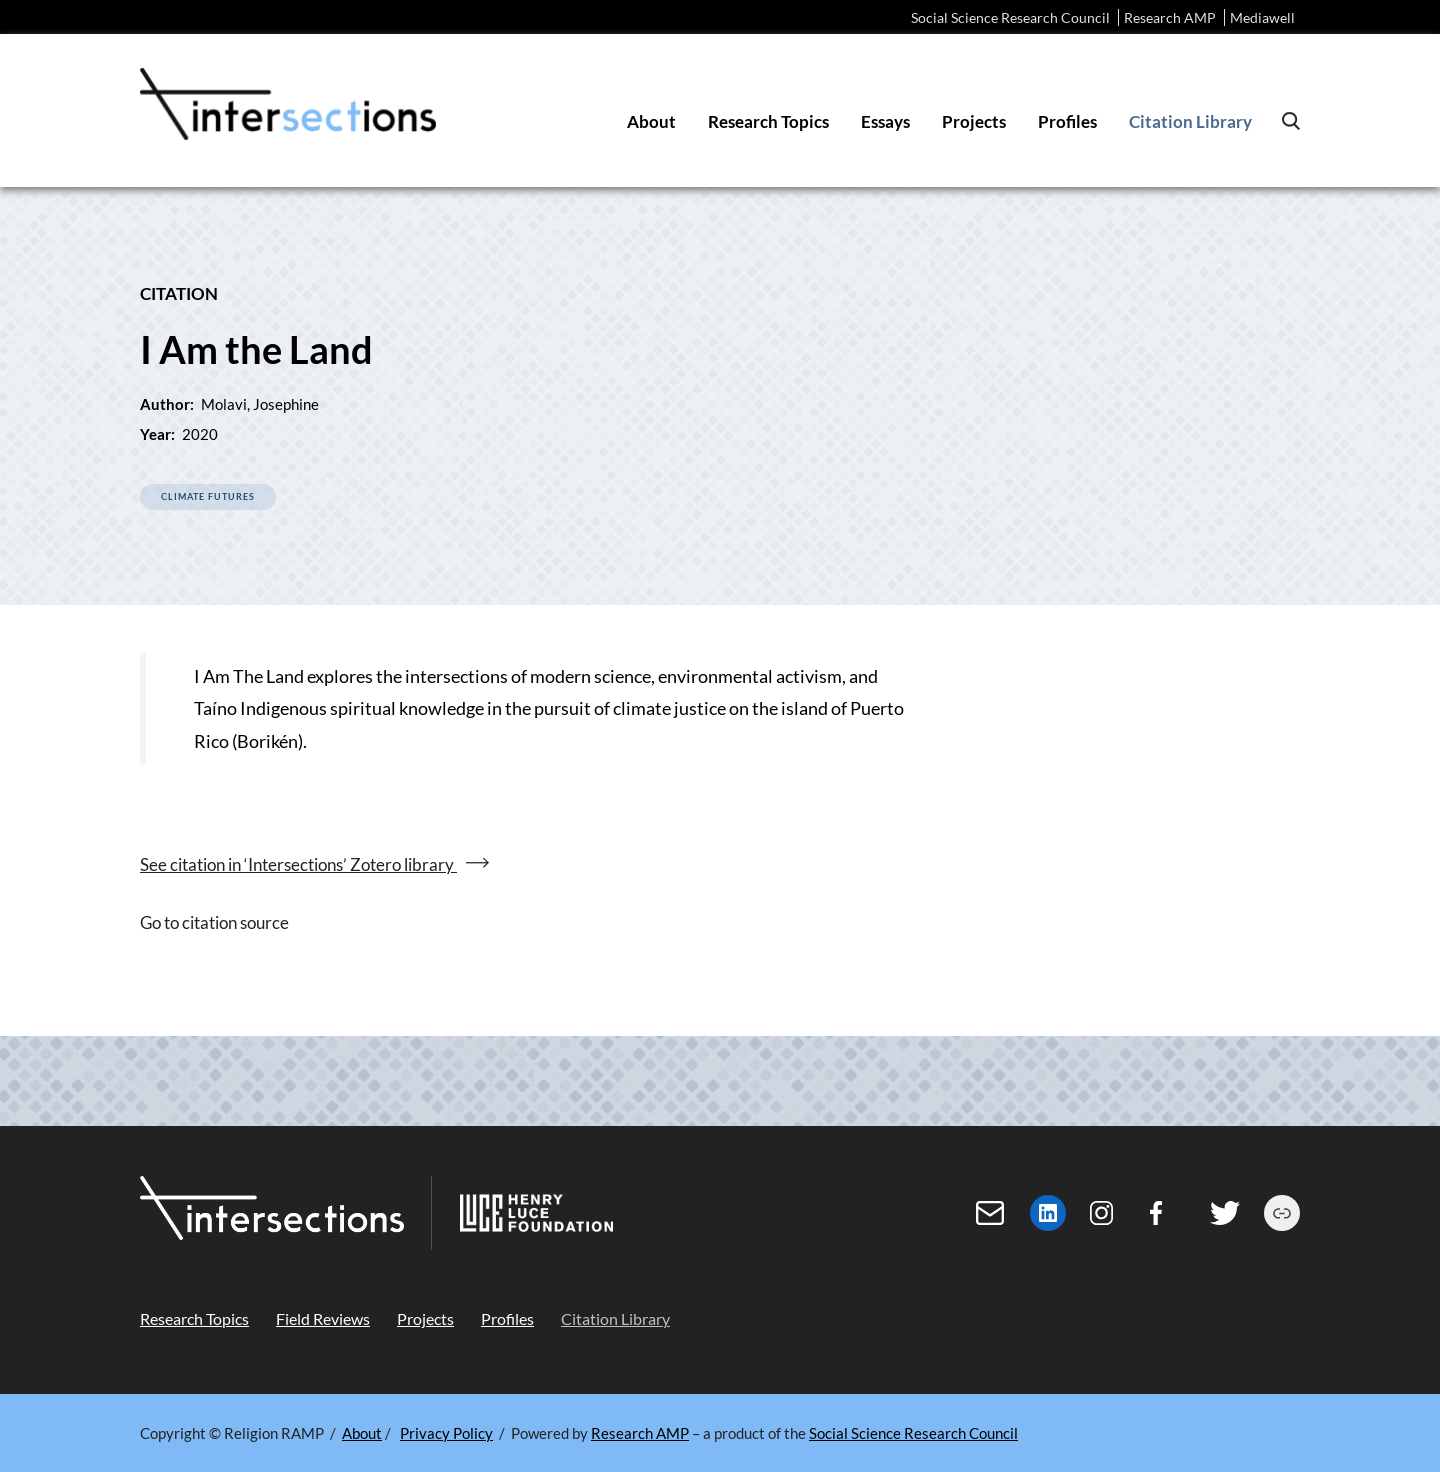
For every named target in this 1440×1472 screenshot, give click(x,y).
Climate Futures (208, 496)
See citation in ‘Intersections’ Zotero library (298, 864)
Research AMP (1170, 17)
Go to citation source (214, 922)
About (362, 1433)
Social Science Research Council (1010, 17)
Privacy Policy (446, 1433)
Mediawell (1262, 17)
